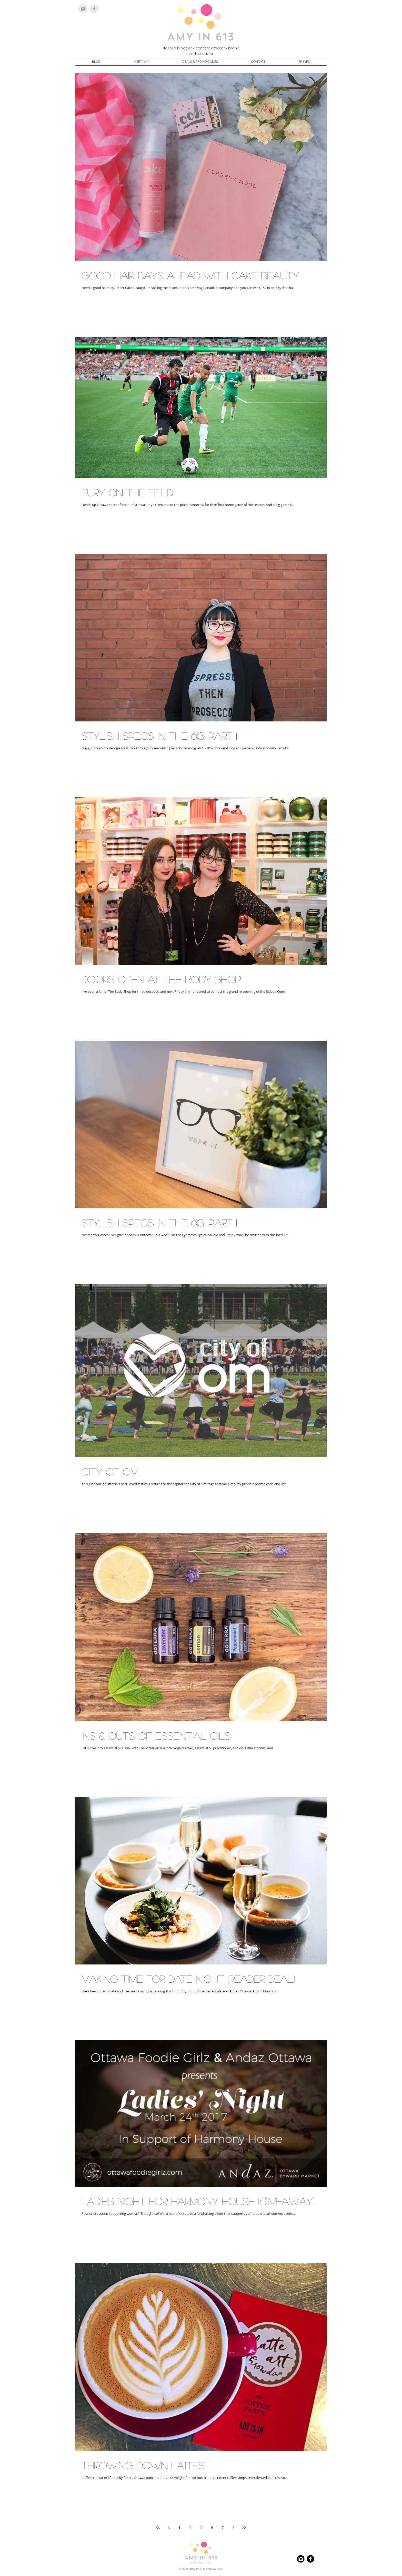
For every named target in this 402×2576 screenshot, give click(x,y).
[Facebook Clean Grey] (94, 8)
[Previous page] (168, 2527)
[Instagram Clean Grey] (82, 8)
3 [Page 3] (179, 2527)
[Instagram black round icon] (301, 2559)
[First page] (158, 2527)
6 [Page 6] (212, 2527)
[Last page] (244, 2527)
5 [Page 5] (201, 2527)
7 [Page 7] (223, 2527)
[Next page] (233, 2527)
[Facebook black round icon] (310, 2559)
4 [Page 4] (190, 2527)
